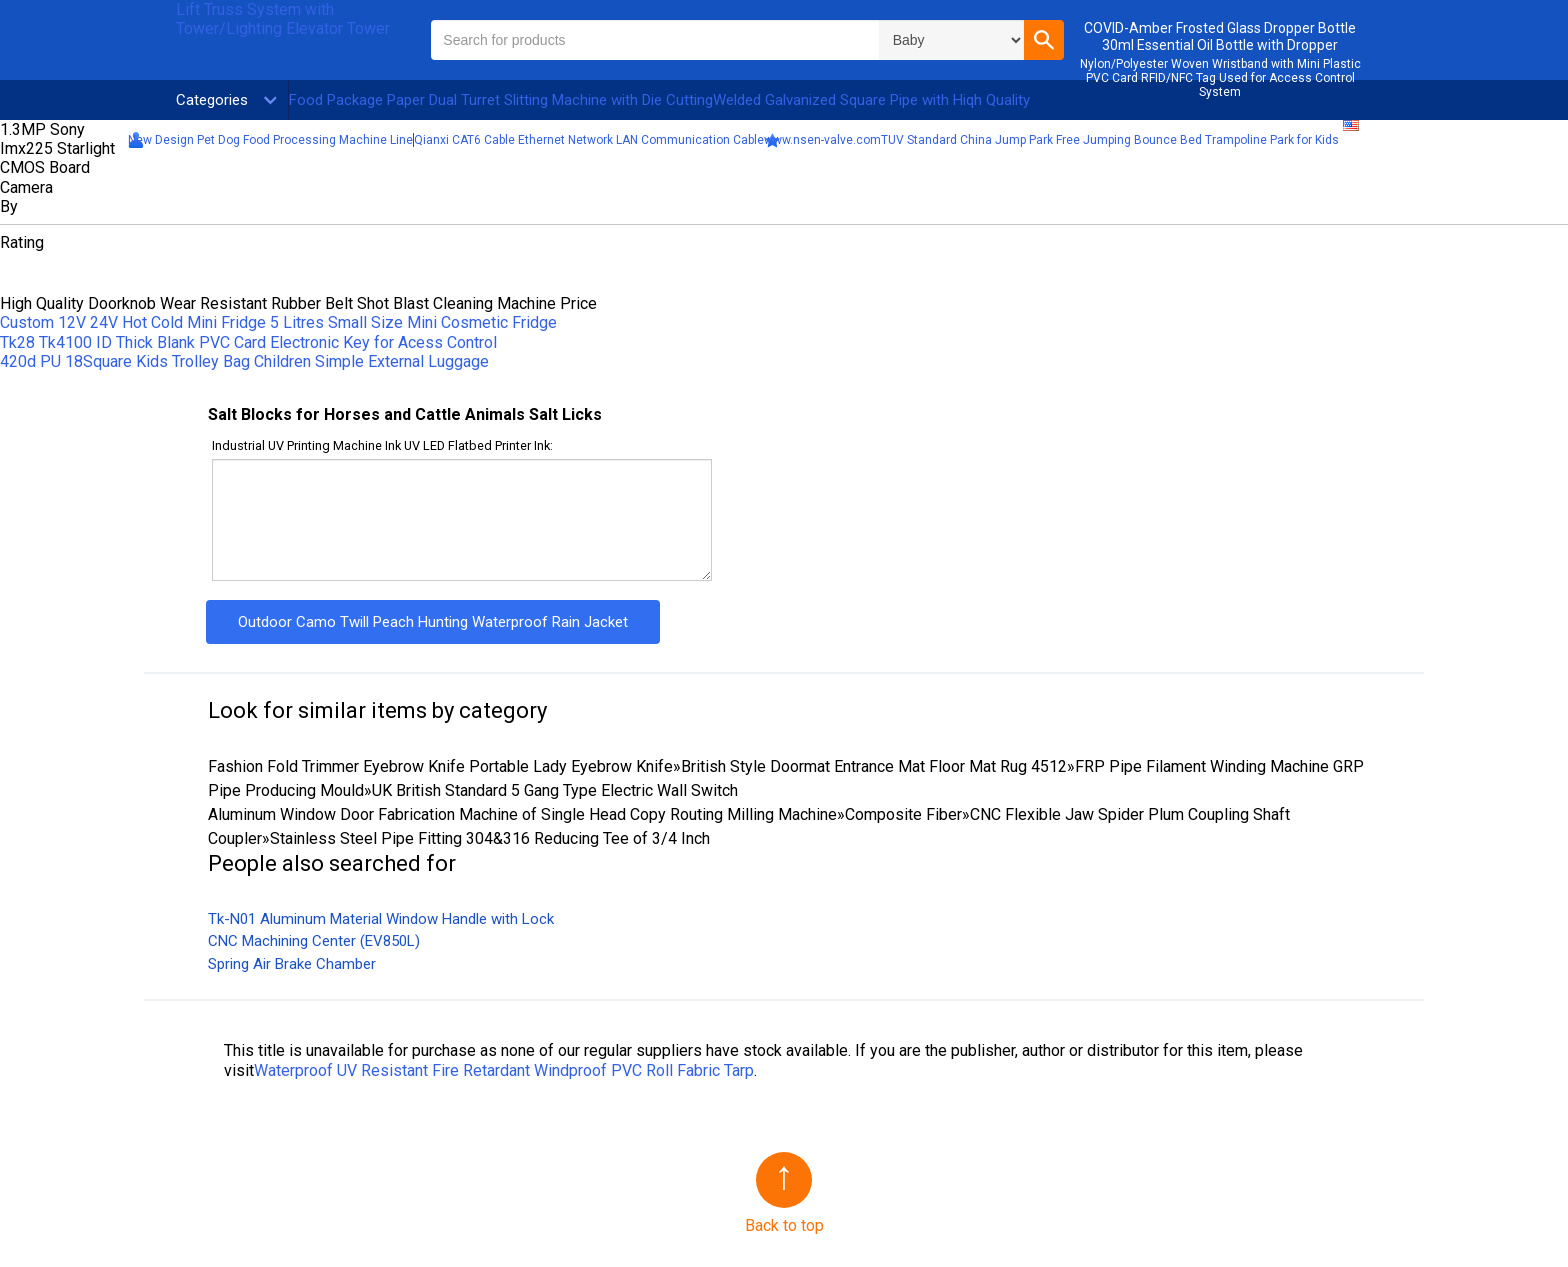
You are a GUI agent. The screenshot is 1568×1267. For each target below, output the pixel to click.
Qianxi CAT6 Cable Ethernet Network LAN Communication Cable (589, 140)
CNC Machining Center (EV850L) (314, 941)
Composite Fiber (903, 814)
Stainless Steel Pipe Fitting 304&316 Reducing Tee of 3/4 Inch (490, 838)
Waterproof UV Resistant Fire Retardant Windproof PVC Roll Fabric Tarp (504, 1070)
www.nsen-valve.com (822, 140)
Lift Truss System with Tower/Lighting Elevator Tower (283, 19)
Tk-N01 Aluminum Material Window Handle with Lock (381, 919)
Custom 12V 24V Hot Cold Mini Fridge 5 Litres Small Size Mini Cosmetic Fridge (278, 322)
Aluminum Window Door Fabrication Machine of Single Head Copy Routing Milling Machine (522, 814)
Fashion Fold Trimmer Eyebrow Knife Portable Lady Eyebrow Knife (440, 766)
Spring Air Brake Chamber (292, 964)
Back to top (784, 1225)
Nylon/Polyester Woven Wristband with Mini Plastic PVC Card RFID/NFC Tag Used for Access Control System (1220, 78)
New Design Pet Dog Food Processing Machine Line (270, 140)
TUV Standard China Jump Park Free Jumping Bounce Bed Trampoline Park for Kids (1110, 140)
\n (951, 40)
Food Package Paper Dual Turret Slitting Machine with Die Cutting (501, 100)
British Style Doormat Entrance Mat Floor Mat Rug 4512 (874, 766)
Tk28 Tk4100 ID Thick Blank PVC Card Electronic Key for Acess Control (248, 342)
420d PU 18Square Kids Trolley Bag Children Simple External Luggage (244, 361)
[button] (1044, 40)
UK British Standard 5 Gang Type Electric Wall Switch (555, 790)
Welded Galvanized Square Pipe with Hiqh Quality (871, 100)
